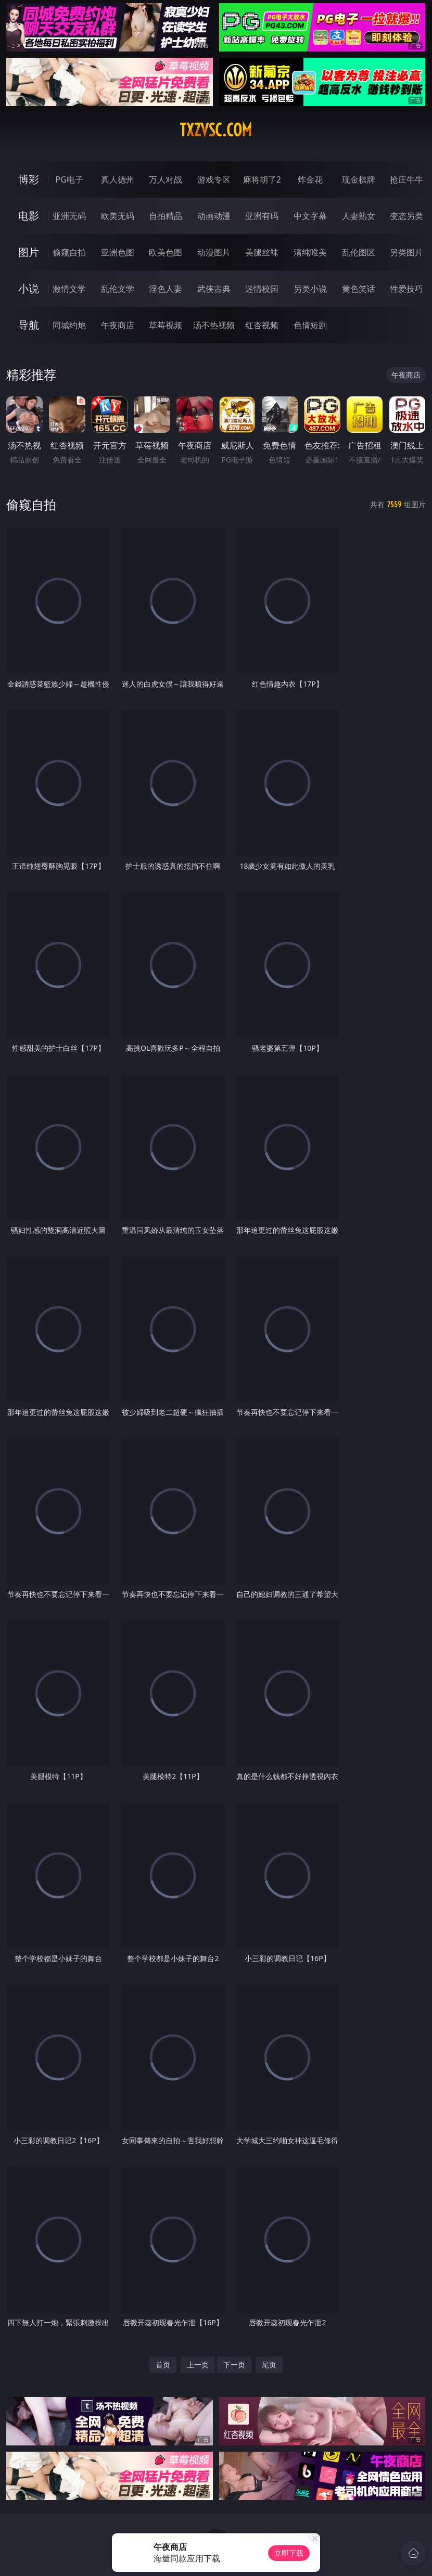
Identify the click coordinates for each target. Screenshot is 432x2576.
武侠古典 (214, 288)
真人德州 (117, 179)
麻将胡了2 (262, 179)
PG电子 (69, 179)
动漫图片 (214, 252)
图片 (28, 252)
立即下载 (288, 2553)
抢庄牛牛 (406, 179)
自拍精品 (165, 216)
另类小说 (310, 288)
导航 (28, 325)
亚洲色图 (117, 252)
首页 (163, 2364)
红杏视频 (261, 325)
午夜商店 (117, 325)
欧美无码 (117, 216)
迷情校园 (261, 288)
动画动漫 (214, 216)
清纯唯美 (310, 252)
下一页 (234, 2364)
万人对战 (165, 179)
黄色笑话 (358, 288)
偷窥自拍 (69, 252)
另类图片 (406, 252)
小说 (28, 288)
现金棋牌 (358, 179)
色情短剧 (310, 325)
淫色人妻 (165, 288)
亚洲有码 (261, 216)
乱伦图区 (358, 252)
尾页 (269, 2364)
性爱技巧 (406, 288)
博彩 (28, 179)
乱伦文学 (117, 288)
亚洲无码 (69, 216)
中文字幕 (310, 216)
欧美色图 (165, 252)
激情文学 (69, 288)
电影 (28, 216)
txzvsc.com (216, 130)
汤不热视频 (214, 325)
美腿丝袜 (261, 252)
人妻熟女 (358, 216)
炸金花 (310, 179)
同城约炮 (69, 325)
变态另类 (406, 216)
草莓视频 (165, 325)
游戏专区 (214, 179)
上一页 (198, 2364)
